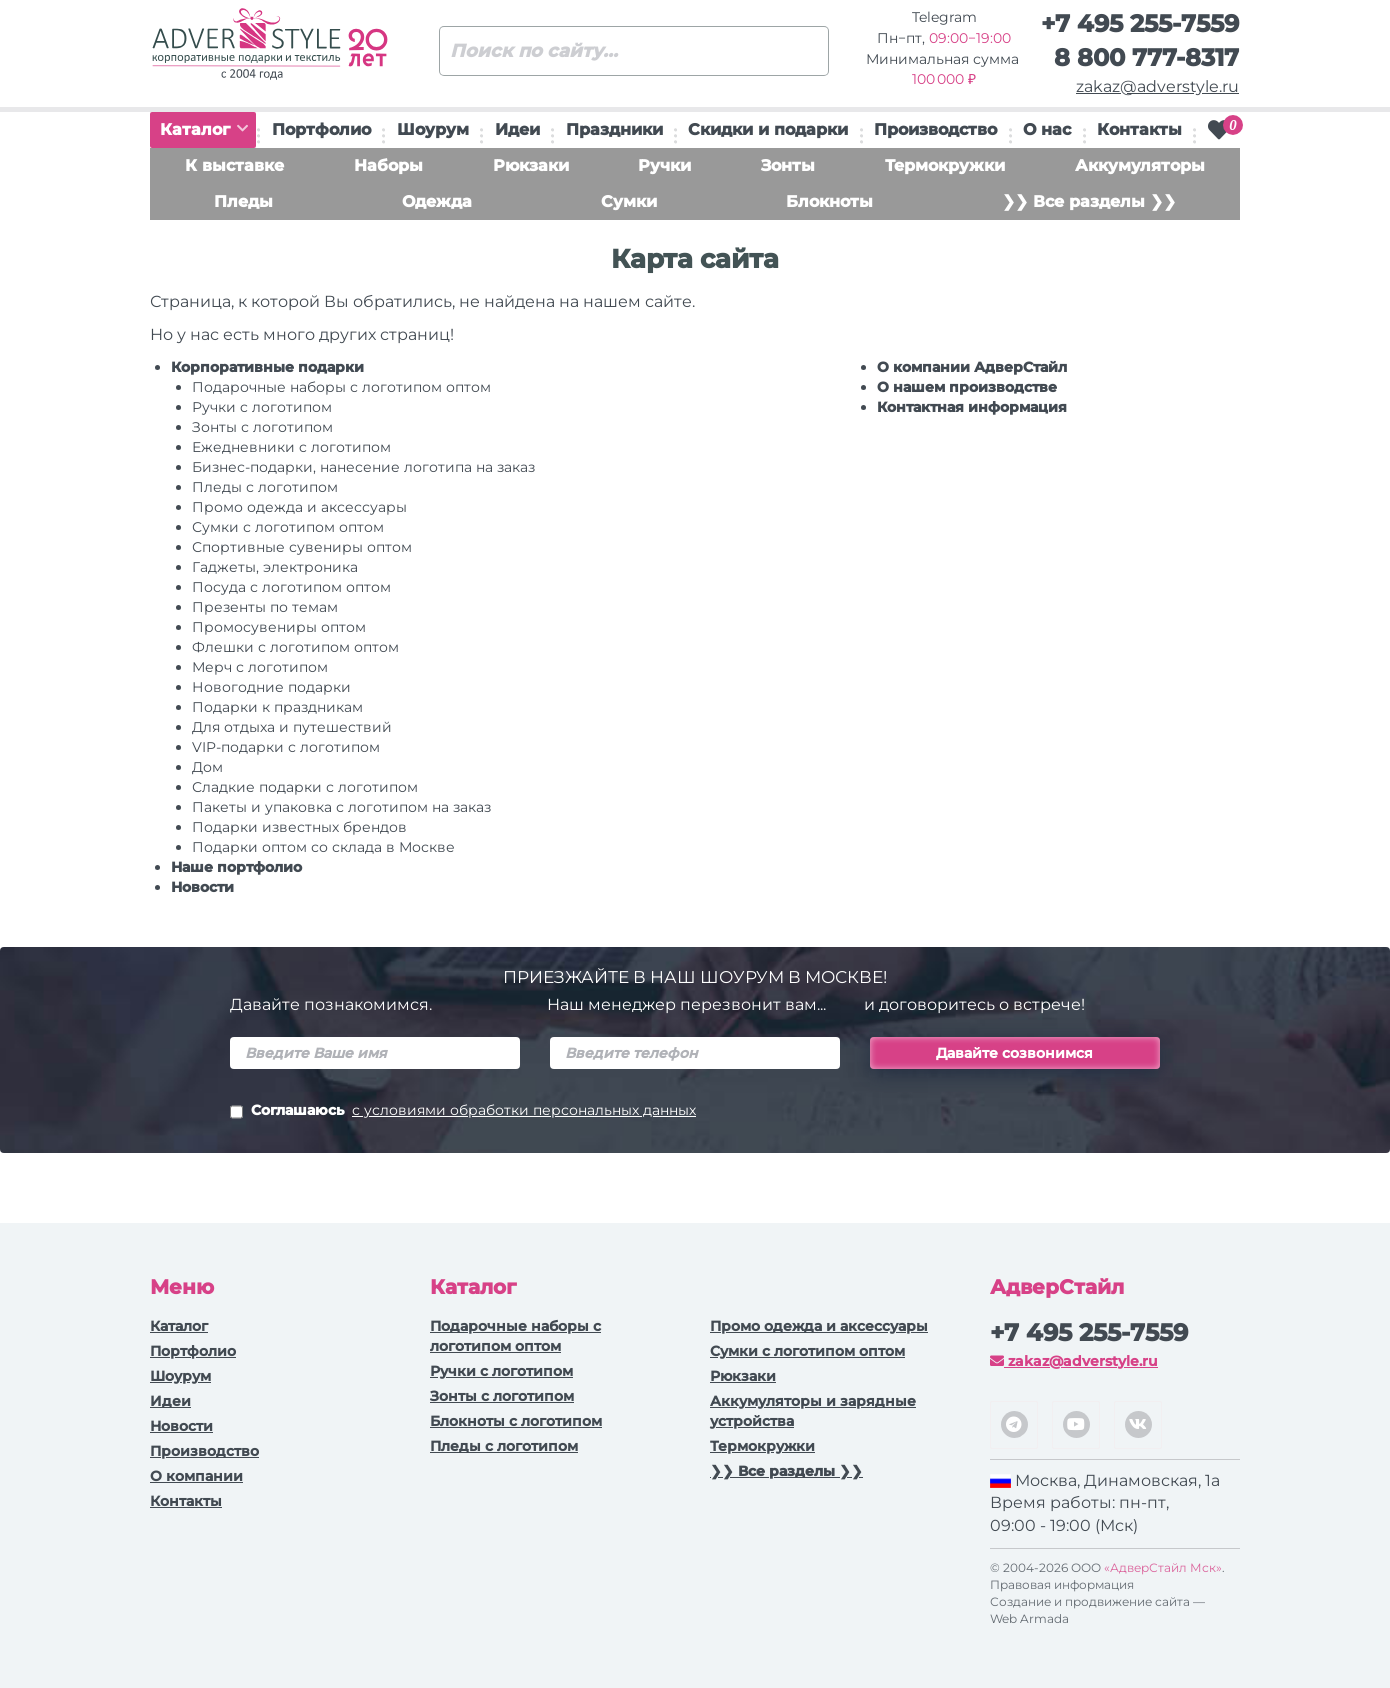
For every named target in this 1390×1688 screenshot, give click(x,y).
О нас (1047, 129)
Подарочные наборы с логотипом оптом (341, 387)
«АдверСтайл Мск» (1163, 1567)
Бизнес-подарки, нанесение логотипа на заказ (363, 467)
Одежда (437, 201)
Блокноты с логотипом (516, 1421)
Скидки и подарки (768, 129)
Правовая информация (1062, 1584)
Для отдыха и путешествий (292, 727)
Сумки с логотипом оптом (288, 527)
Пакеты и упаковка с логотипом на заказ (341, 807)
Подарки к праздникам (277, 707)
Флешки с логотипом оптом (295, 647)
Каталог (204, 129)
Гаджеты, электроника (275, 567)
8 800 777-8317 (1146, 57)
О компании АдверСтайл (972, 367)
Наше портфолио (236, 867)
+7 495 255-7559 (1140, 23)
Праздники (614, 129)
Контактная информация (972, 407)
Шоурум (433, 129)
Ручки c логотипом (262, 407)
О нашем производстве (967, 387)
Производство (935, 129)
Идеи (517, 129)
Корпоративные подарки (267, 367)
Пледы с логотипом (265, 487)
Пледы (243, 201)
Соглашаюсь (463, 1112)
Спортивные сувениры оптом (302, 547)
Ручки (664, 165)
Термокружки (945, 165)
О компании (196, 1476)
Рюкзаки (531, 165)
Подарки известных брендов (299, 827)
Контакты (1139, 129)
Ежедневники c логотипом (291, 447)
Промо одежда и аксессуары (299, 507)
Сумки (629, 201)
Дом (207, 767)
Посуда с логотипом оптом (291, 587)
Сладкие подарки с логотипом (305, 787)
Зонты (788, 165)
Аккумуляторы (1140, 165)
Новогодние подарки (271, 687)
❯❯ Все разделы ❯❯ (1089, 201)
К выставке (234, 165)
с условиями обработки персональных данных (524, 1110)
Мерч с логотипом (260, 667)
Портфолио (321, 129)
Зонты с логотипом (262, 427)
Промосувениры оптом (279, 627)
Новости (202, 887)
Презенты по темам (265, 607)
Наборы (388, 165)
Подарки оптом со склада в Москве (323, 847)
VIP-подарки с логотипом (286, 747)
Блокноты (829, 201)
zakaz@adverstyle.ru (1157, 86)
